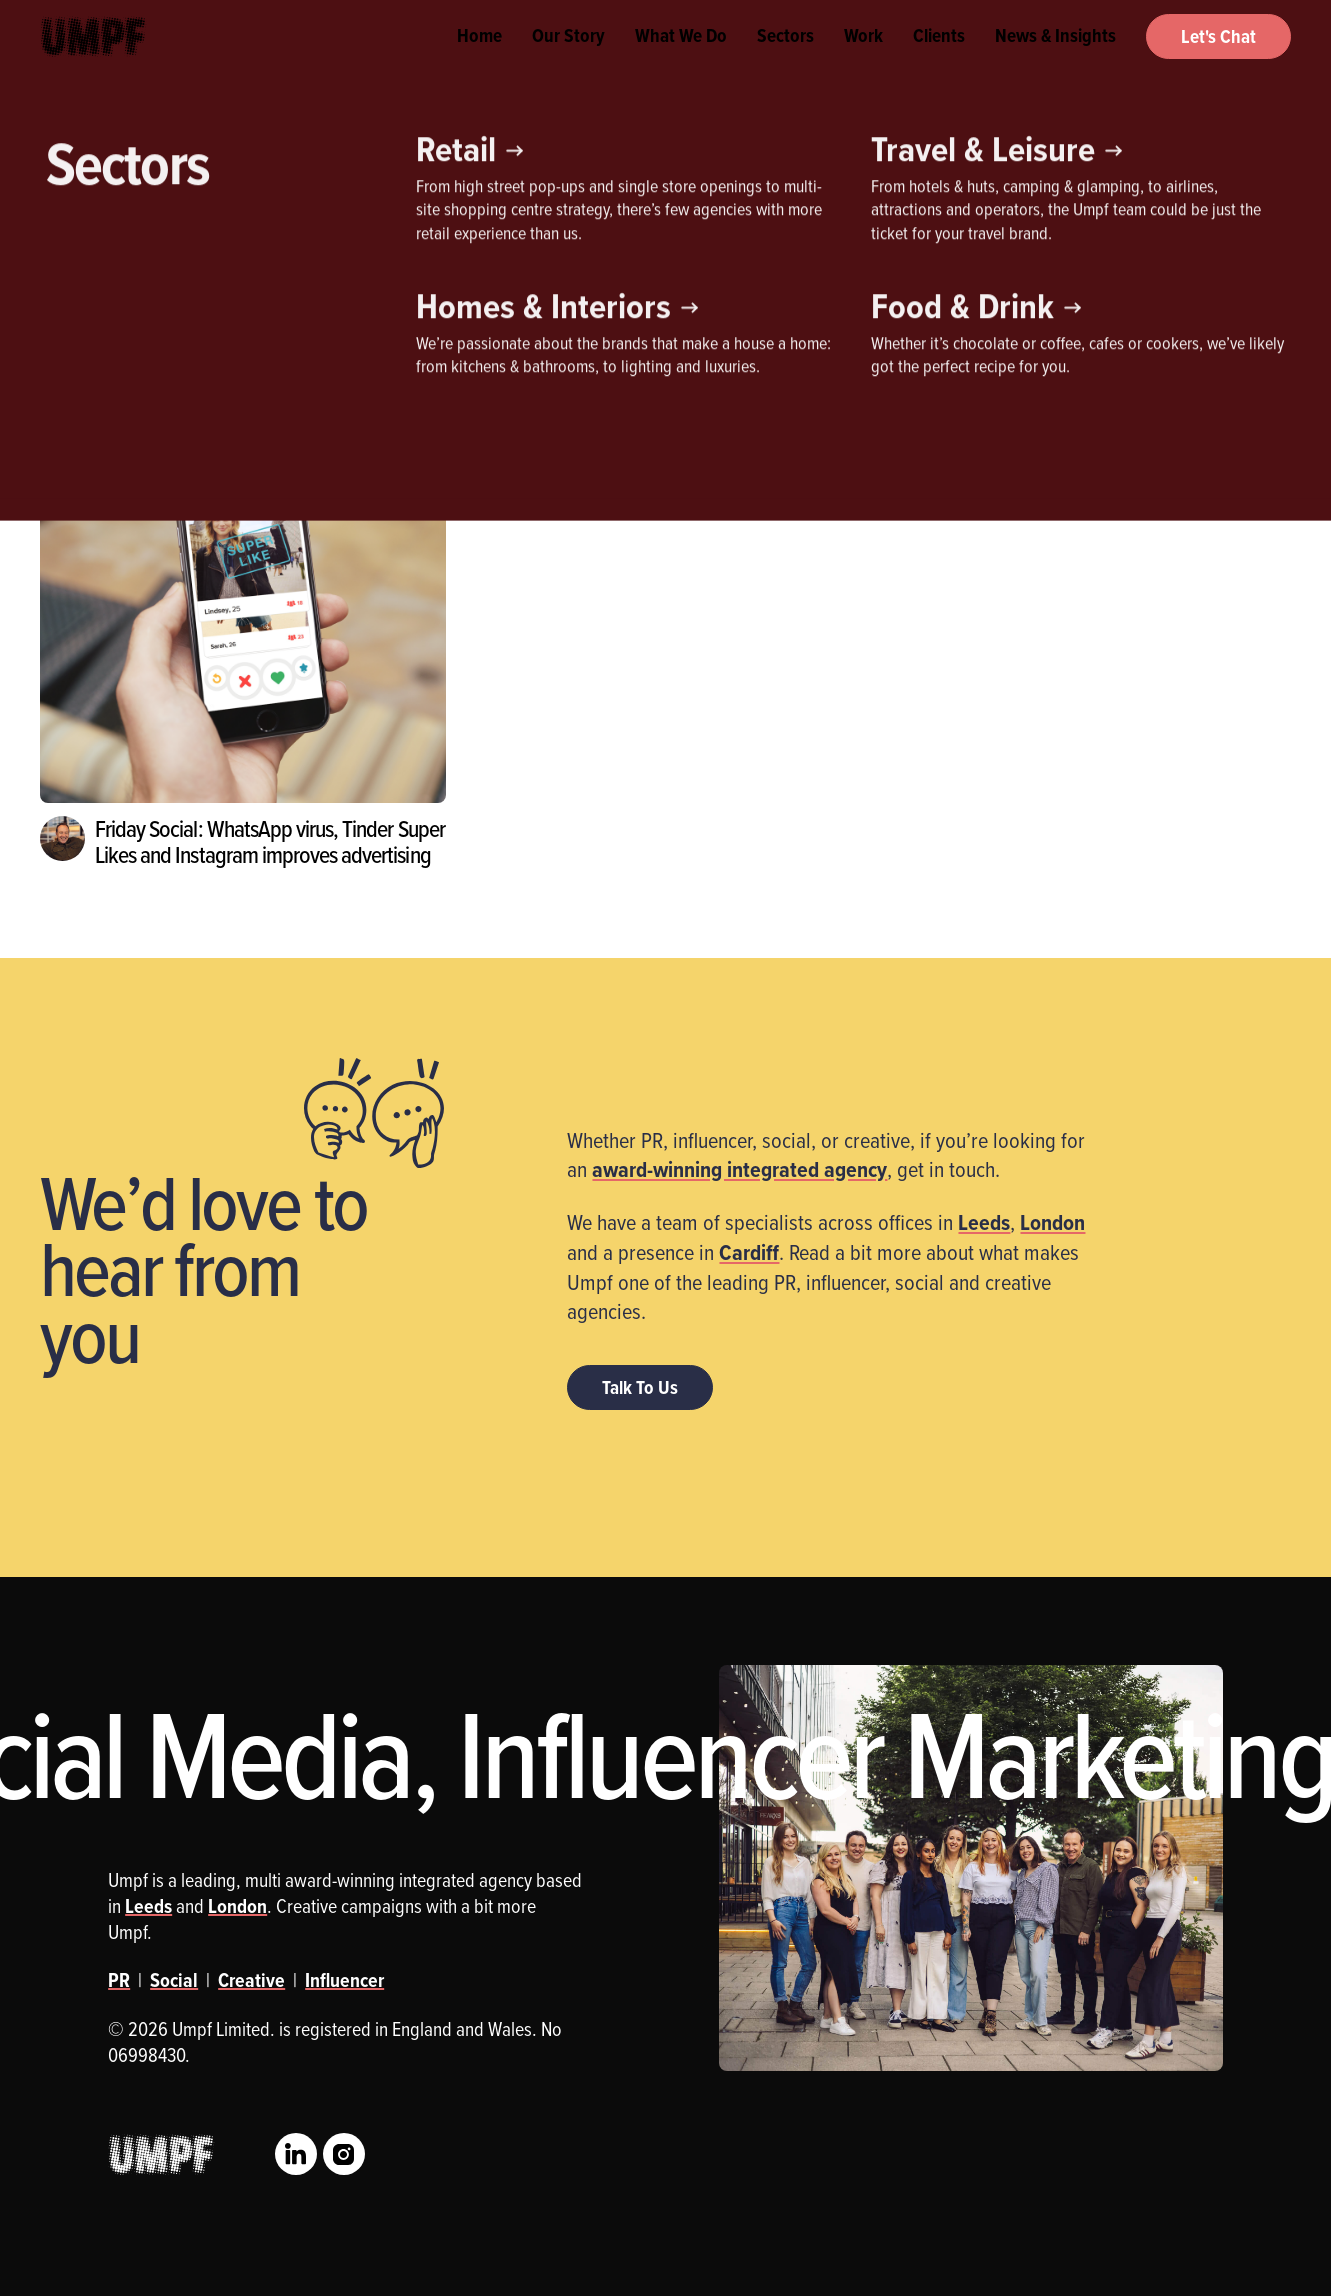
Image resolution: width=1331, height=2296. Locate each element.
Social (174, 1980)
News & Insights (1055, 60)
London (1052, 1222)
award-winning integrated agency (739, 1169)
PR (303, 285)
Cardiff (749, 1252)
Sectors (785, 60)
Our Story (568, 60)
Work (863, 60)
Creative (90, 285)
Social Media (409, 285)
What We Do (681, 60)
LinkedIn (296, 2154)
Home (479, 60)
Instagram (344, 2154)
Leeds (984, 1222)
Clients (939, 60)
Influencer (204, 285)
